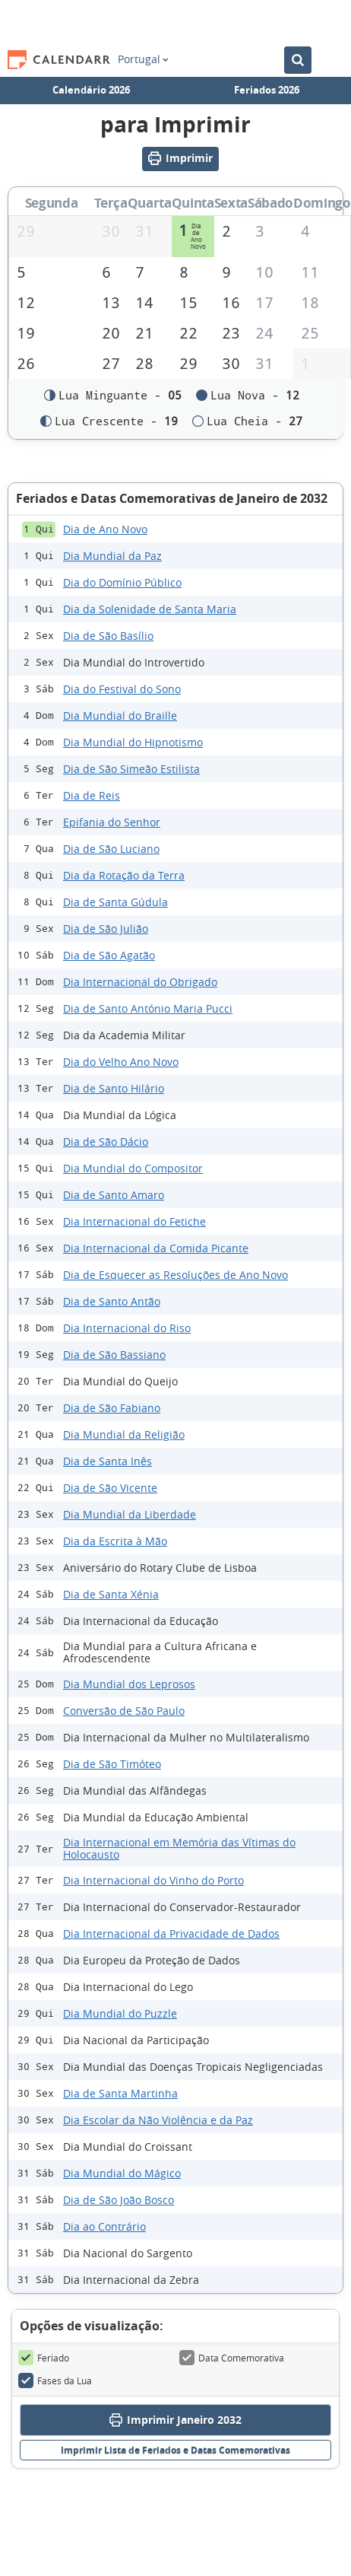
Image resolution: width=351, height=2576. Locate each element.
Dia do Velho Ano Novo (121, 1061)
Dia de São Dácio (105, 1141)
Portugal (143, 59)
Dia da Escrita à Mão (115, 1541)
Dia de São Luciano (111, 848)
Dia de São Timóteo (112, 1764)
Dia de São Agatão (109, 955)
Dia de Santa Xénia (111, 1594)
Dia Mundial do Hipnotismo (133, 742)
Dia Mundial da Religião (124, 1434)
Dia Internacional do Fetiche (134, 1221)
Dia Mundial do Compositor (133, 1168)
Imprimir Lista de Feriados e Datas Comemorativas (175, 2450)
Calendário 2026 (91, 90)
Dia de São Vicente (110, 1487)
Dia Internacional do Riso (127, 1328)
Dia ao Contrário (104, 2226)
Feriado (43, 2358)
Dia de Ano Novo (105, 529)
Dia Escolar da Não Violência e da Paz (158, 2120)
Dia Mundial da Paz (112, 556)
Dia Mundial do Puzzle (120, 2013)
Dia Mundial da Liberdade (129, 1514)
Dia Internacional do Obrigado (140, 982)
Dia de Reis (91, 795)
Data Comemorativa (231, 2358)
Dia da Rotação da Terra (124, 875)
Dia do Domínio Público (122, 582)
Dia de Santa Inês (107, 1461)
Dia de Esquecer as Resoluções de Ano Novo (175, 1274)
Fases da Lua (55, 2381)
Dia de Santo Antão (111, 1301)
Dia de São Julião (105, 928)
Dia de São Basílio (108, 635)
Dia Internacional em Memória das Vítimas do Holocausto (179, 1849)
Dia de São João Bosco (118, 2200)
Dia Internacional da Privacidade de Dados (171, 1933)
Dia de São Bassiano (114, 1354)
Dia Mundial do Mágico (122, 2173)
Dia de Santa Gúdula (115, 902)
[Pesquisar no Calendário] (297, 60)
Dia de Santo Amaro (113, 1195)
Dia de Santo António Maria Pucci (147, 1008)
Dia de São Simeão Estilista (131, 769)
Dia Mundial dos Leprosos (129, 1684)
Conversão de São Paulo (124, 1710)
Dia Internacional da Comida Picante (155, 1248)
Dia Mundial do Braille (120, 715)
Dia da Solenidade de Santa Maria (149, 609)
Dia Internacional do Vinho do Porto (153, 1880)
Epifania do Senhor (111, 822)
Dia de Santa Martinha (120, 2093)
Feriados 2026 (266, 90)
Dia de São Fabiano (111, 1408)
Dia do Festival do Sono (122, 689)
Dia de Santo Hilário (113, 1088)
